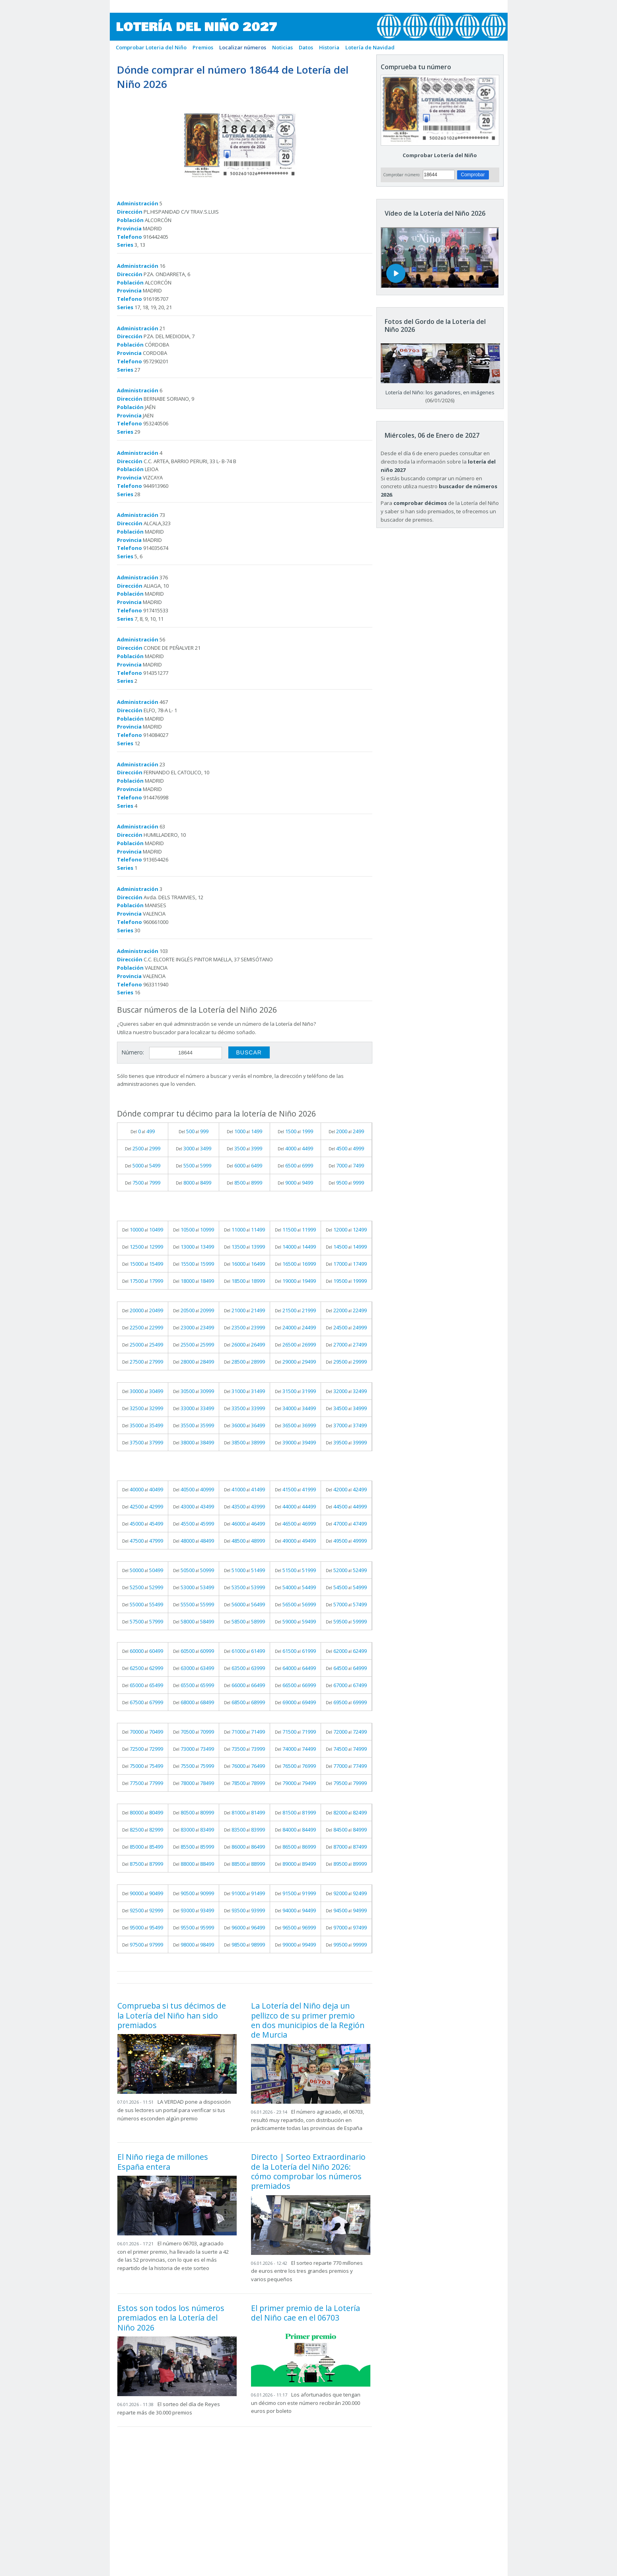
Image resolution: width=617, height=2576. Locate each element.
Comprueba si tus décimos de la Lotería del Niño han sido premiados (171, 2015)
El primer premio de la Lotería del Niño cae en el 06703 (305, 2313)
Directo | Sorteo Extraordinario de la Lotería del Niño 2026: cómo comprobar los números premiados (308, 2171)
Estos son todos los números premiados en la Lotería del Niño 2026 (170, 2318)
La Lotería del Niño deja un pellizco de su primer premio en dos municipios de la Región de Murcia (307, 2020)
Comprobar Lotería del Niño (440, 155)
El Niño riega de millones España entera (162, 2161)
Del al (142, 1131)
